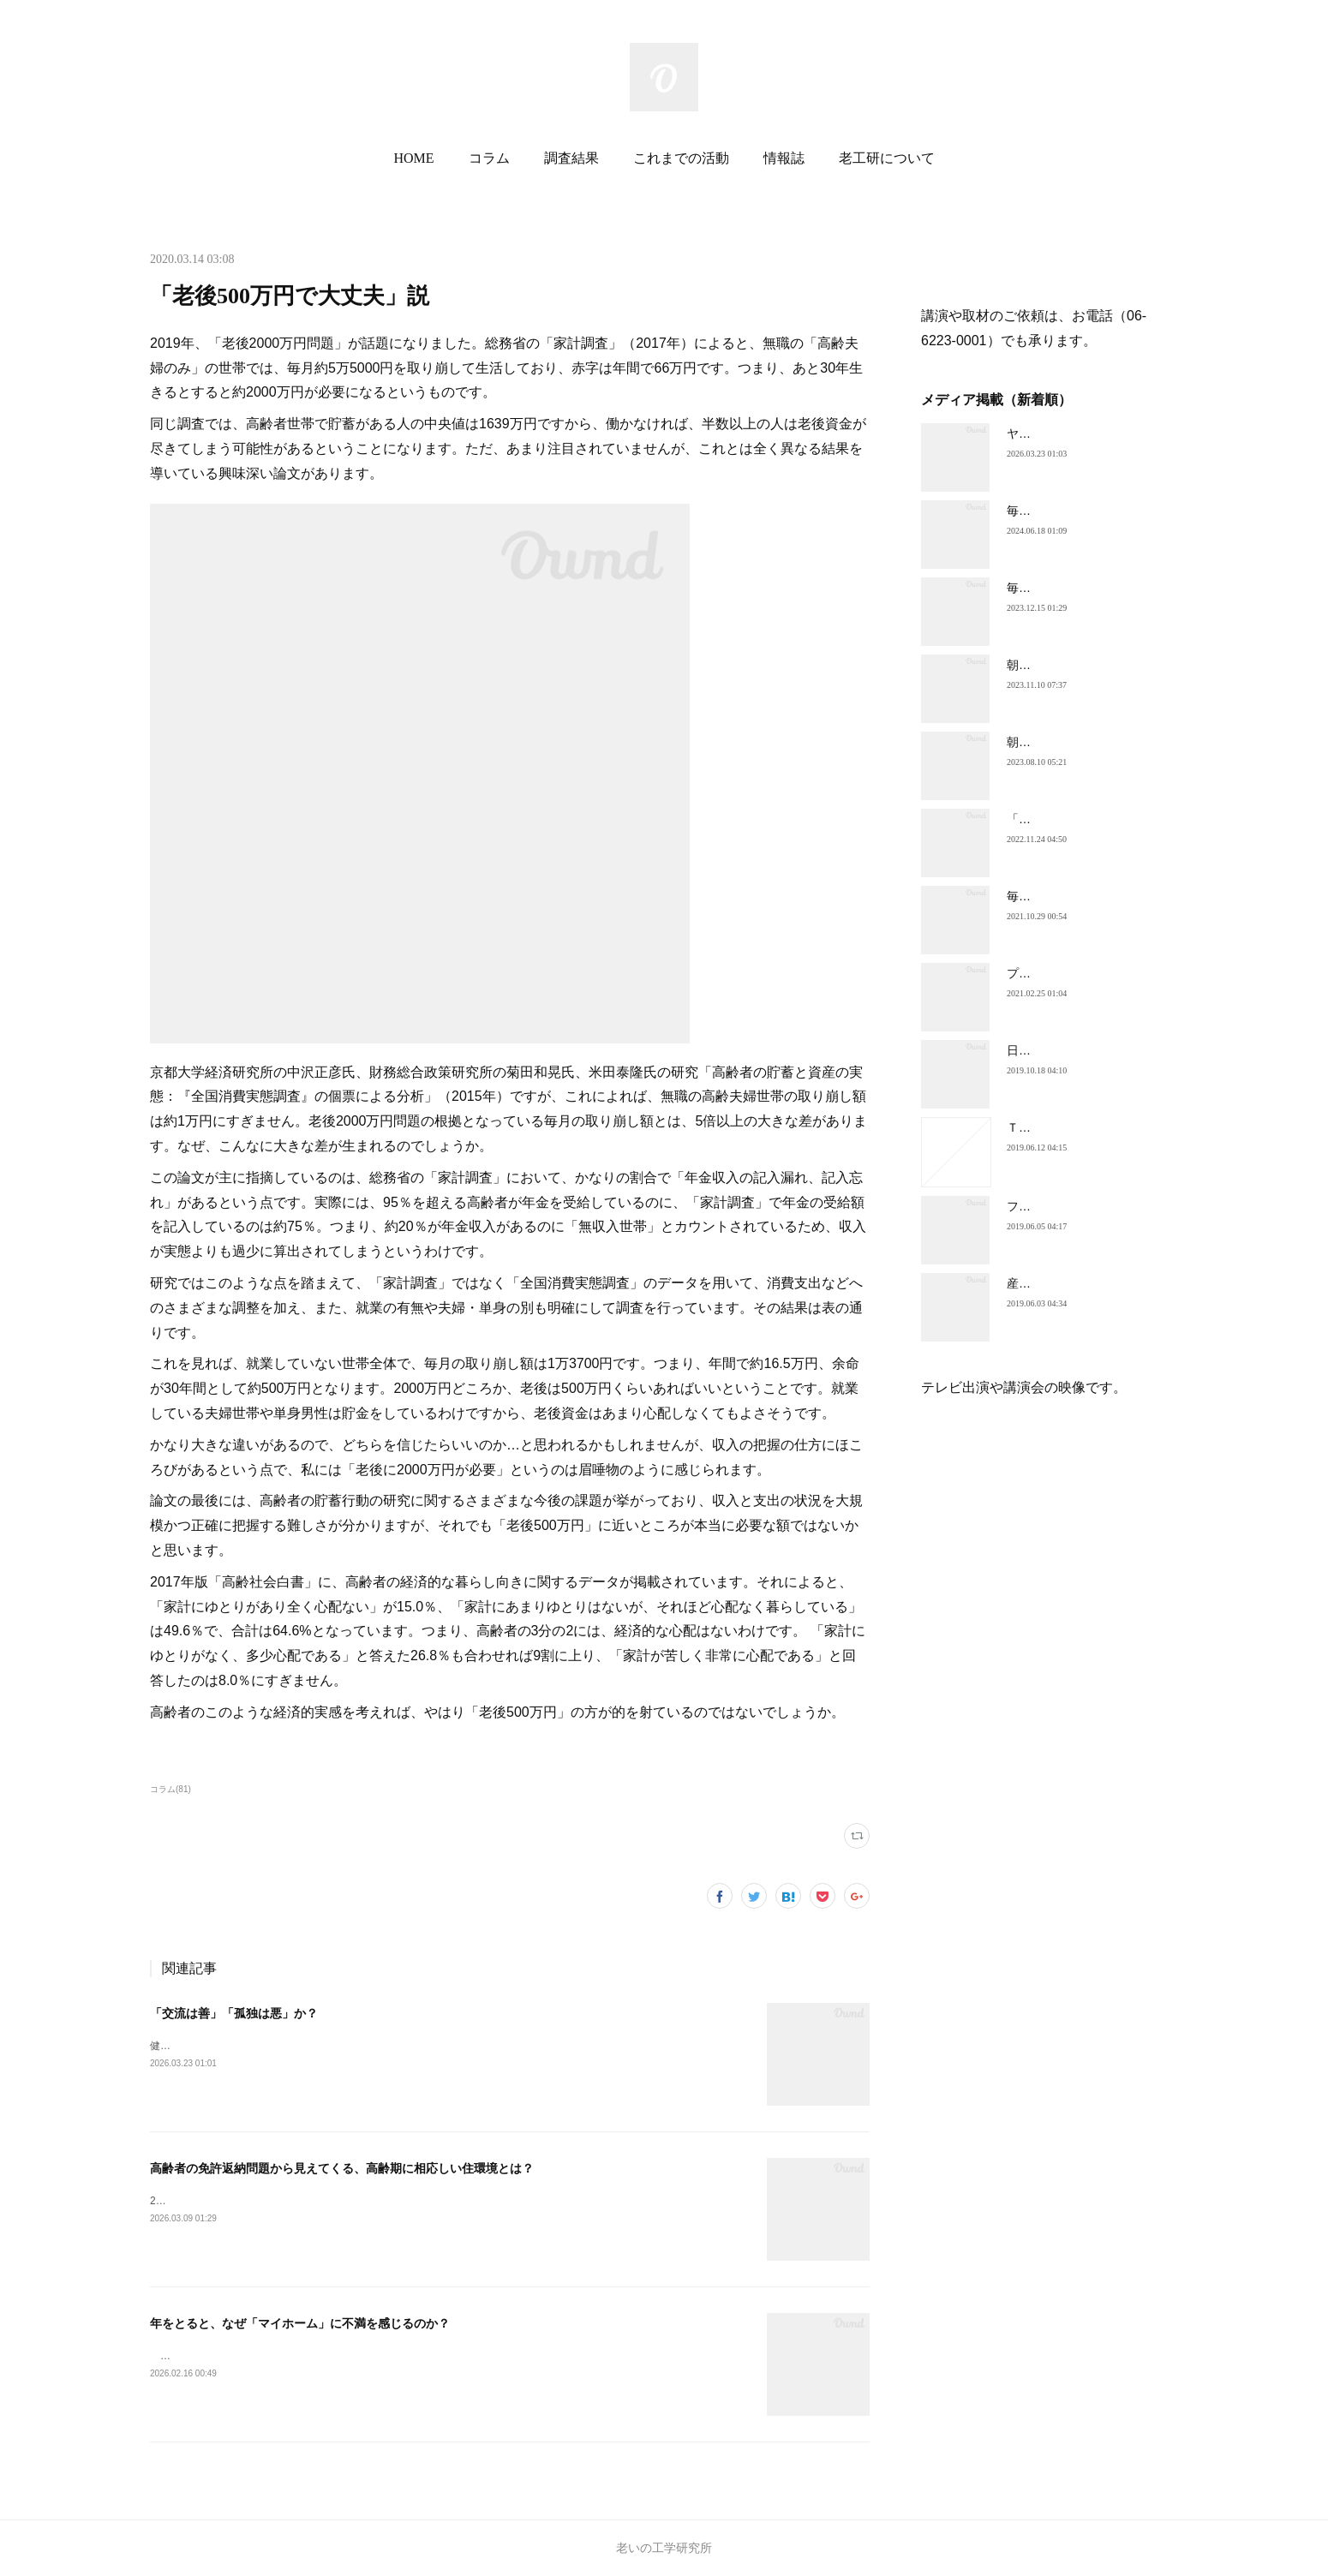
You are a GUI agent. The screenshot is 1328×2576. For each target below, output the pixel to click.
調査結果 (571, 158)
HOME (413, 158)
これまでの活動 (681, 158)
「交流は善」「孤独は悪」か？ (234, 2013)
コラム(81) (170, 1789)
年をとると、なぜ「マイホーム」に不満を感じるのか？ (300, 2323)
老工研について (887, 158)
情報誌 (784, 158)
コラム (489, 158)
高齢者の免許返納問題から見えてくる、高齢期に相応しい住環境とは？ (342, 2168)
